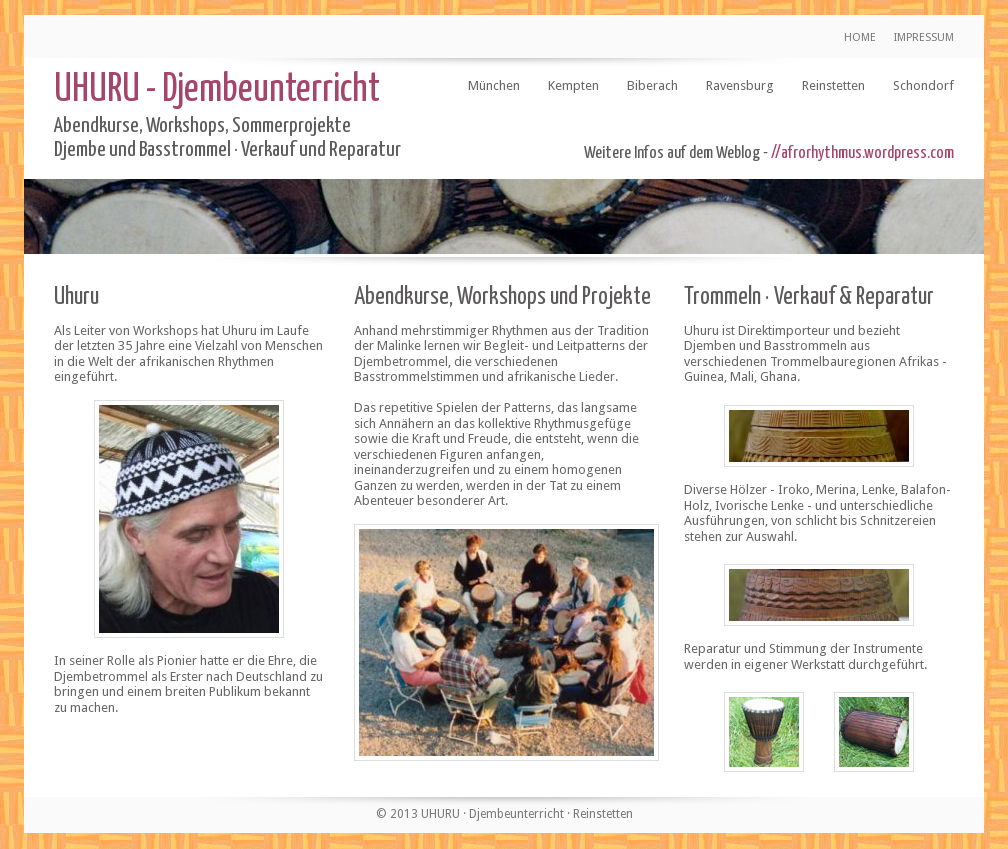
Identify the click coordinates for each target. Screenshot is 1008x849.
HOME (860, 37)
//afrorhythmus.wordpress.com (862, 153)
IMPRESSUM (924, 37)
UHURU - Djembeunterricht (217, 90)
